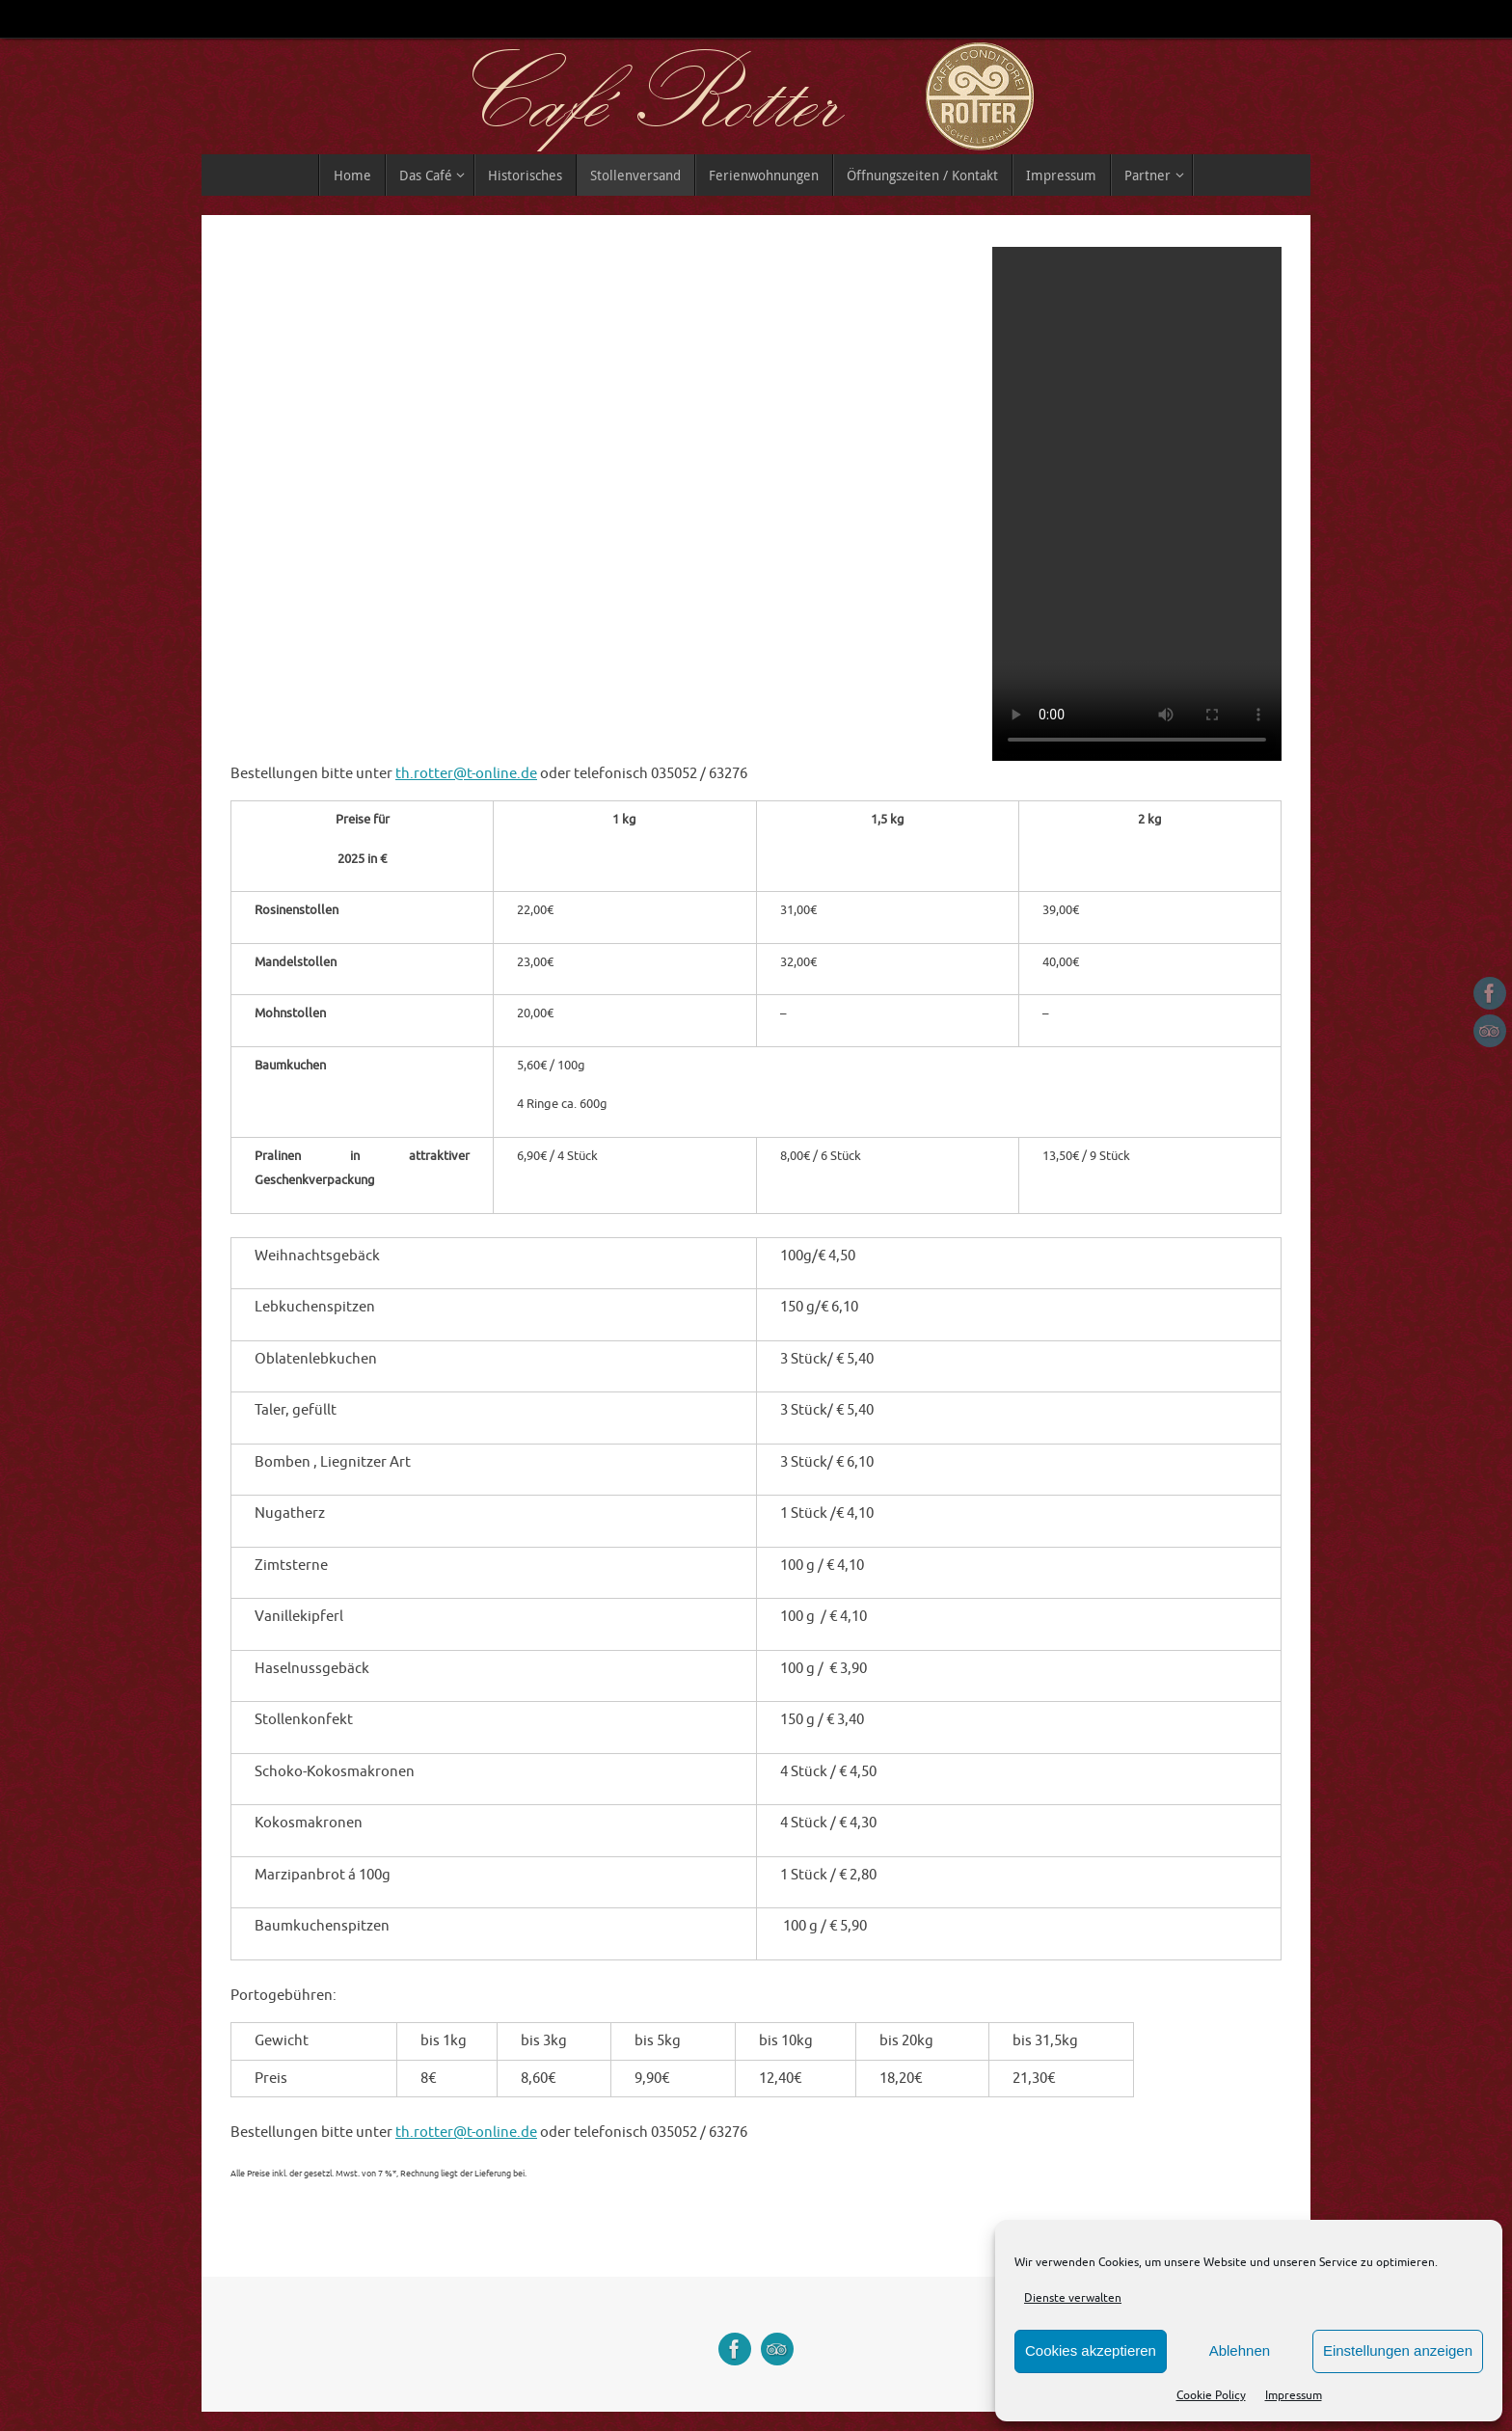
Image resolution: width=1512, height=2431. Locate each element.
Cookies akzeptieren (1090, 2350)
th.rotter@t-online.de (466, 774)
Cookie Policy (1211, 2395)
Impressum (1293, 2395)
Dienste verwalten (1072, 2298)
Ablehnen (1239, 2350)
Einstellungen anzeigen (1397, 2350)
